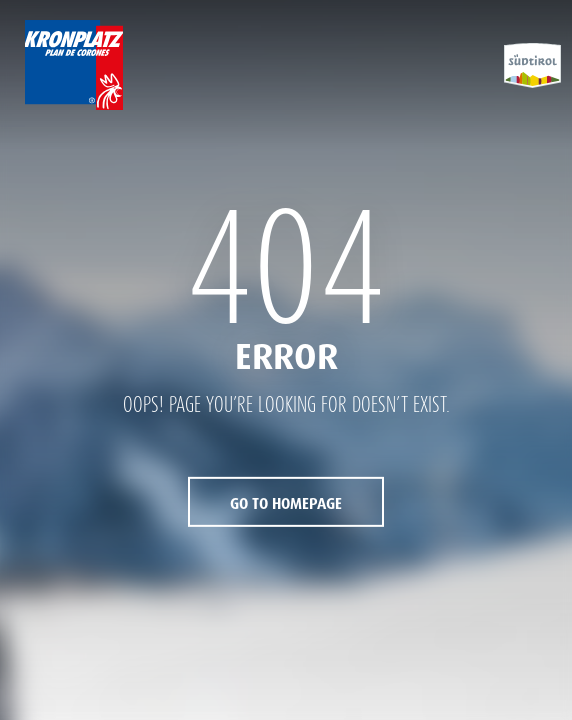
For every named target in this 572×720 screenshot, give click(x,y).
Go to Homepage (286, 504)
